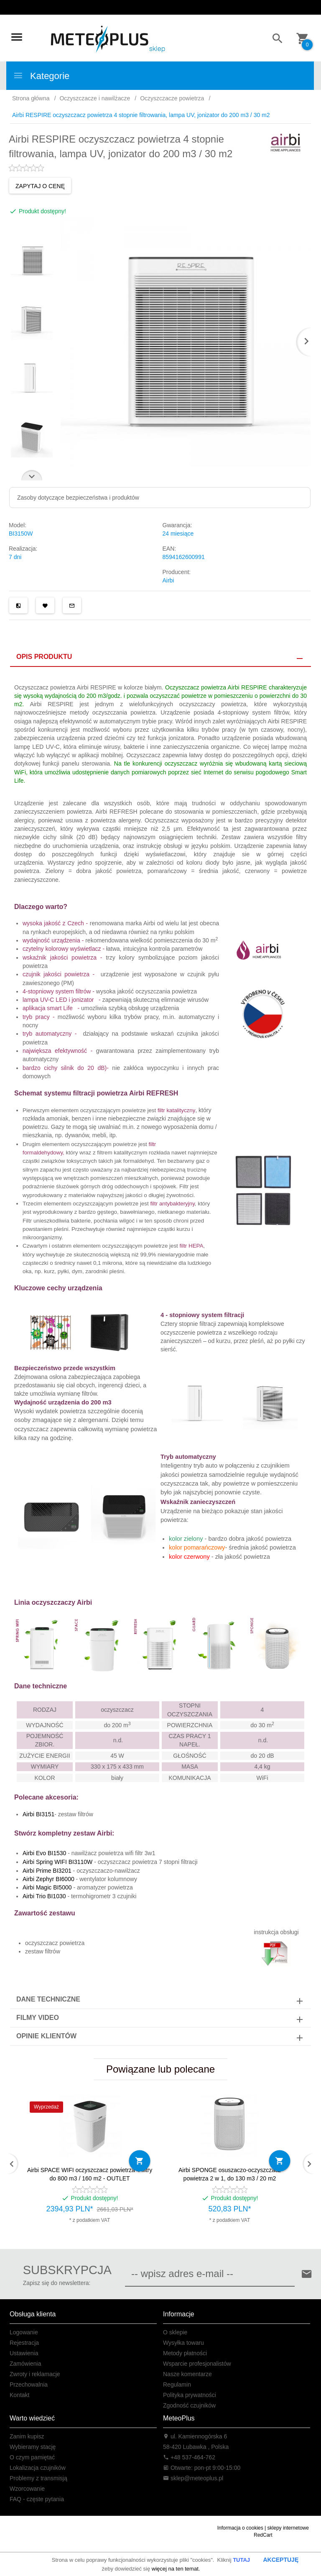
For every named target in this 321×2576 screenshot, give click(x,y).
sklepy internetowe (288, 2528)
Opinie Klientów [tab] (46, 2036)
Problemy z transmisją (38, 2478)
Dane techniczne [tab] (48, 1999)
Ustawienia (24, 2353)
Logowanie (24, 2332)
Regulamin (177, 2384)
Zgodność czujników (189, 2405)
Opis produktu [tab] (44, 656)
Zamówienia (25, 2363)
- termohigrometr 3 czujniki (79, 1896)
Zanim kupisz (27, 2436)
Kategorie (41, 75)
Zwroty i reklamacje (35, 2374)
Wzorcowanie (27, 2488)
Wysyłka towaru (183, 2342)
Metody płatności (185, 2353)
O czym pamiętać (32, 2457)
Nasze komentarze (187, 2374)
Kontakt (19, 2395)
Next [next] (31, 475)
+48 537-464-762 (189, 2457)
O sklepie (175, 2332)
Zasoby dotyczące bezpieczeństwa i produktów (78, 497)
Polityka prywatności (189, 2395)
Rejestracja (24, 2342)
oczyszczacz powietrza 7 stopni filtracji (147, 1862)
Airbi (168, 580)
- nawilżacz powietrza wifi (78, 1853)
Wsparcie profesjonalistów (197, 2363)
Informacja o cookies (240, 2528)
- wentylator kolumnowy (80, 1879)
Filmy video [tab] (37, 2017)
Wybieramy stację (33, 2446)
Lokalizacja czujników (38, 2467)
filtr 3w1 (144, 1853)
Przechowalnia (29, 2384)
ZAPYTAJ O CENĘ (40, 186)
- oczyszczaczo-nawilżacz (81, 1870)
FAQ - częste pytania (37, 2499)
